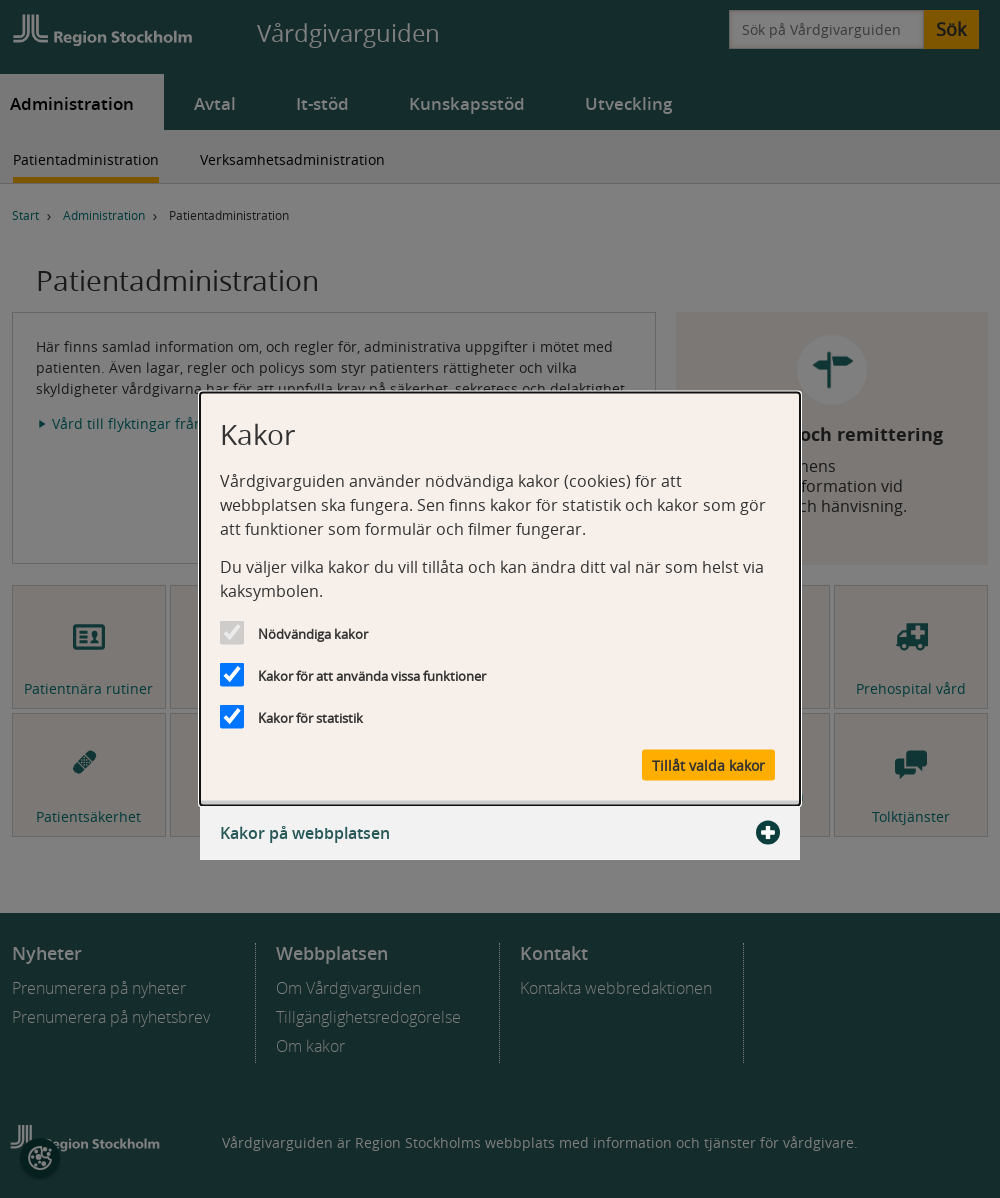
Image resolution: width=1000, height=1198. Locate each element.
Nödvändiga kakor (313, 634)
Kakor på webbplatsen (500, 833)
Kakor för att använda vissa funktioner (372, 676)
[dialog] (500, 599)
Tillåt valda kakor (708, 765)
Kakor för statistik (310, 718)
